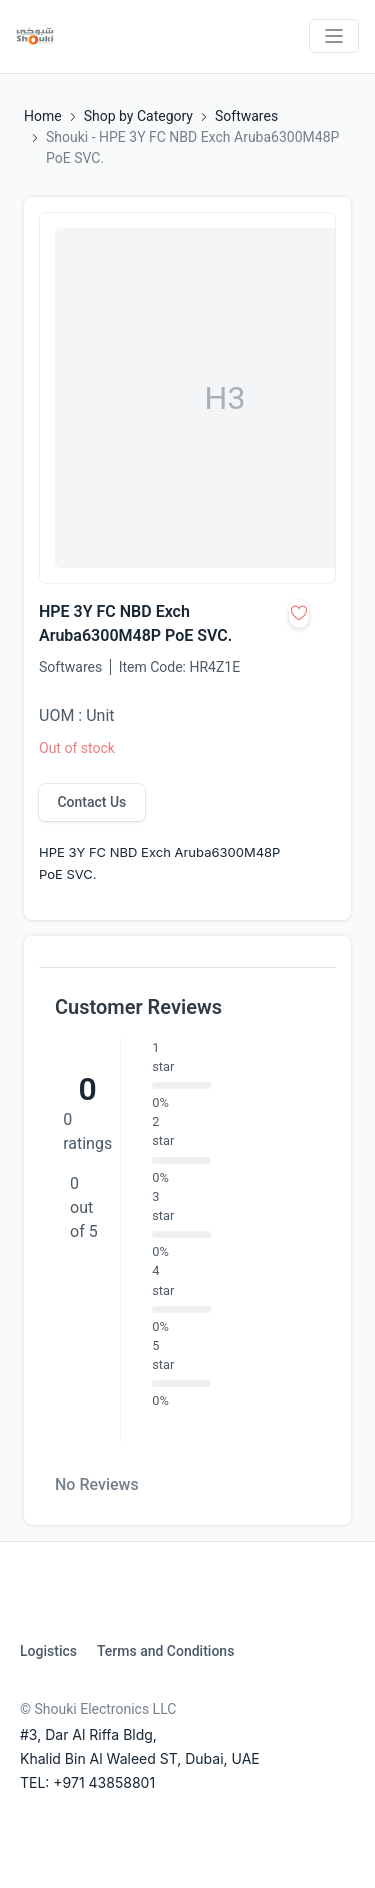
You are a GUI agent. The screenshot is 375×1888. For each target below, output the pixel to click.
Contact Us (91, 802)
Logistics (48, 1651)
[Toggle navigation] (334, 36)
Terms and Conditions (165, 1651)
